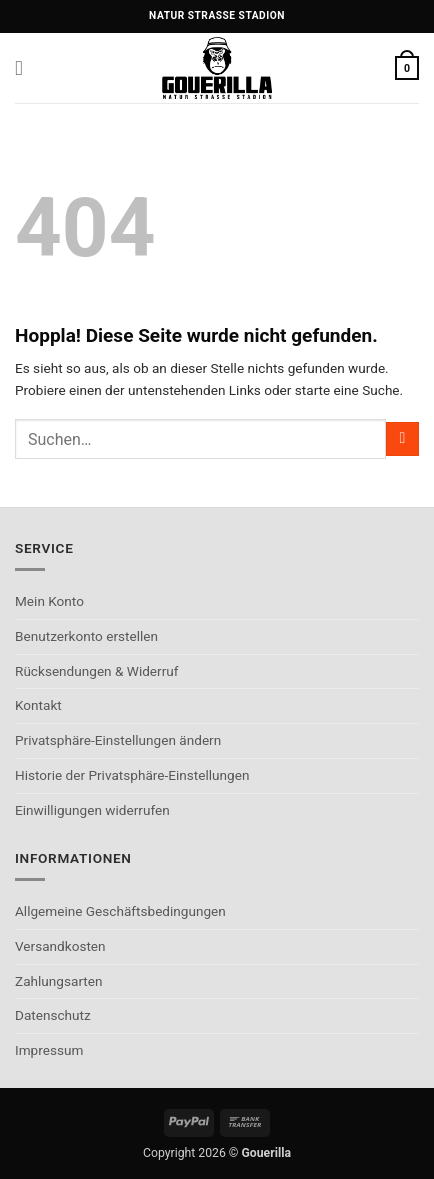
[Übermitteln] (402, 439)
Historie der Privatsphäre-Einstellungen (132, 775)
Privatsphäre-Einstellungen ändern (118, 740)
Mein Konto (49, 601)
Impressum (49, 1050)
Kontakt (38, 705)
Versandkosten (60, 946)
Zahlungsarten (58, 981)
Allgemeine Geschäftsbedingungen (120, 911)
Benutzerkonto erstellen (86, 636)
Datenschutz (53, 1015)
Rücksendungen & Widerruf (97, 671)
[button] (25, 68)
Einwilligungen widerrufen (92, 810)
